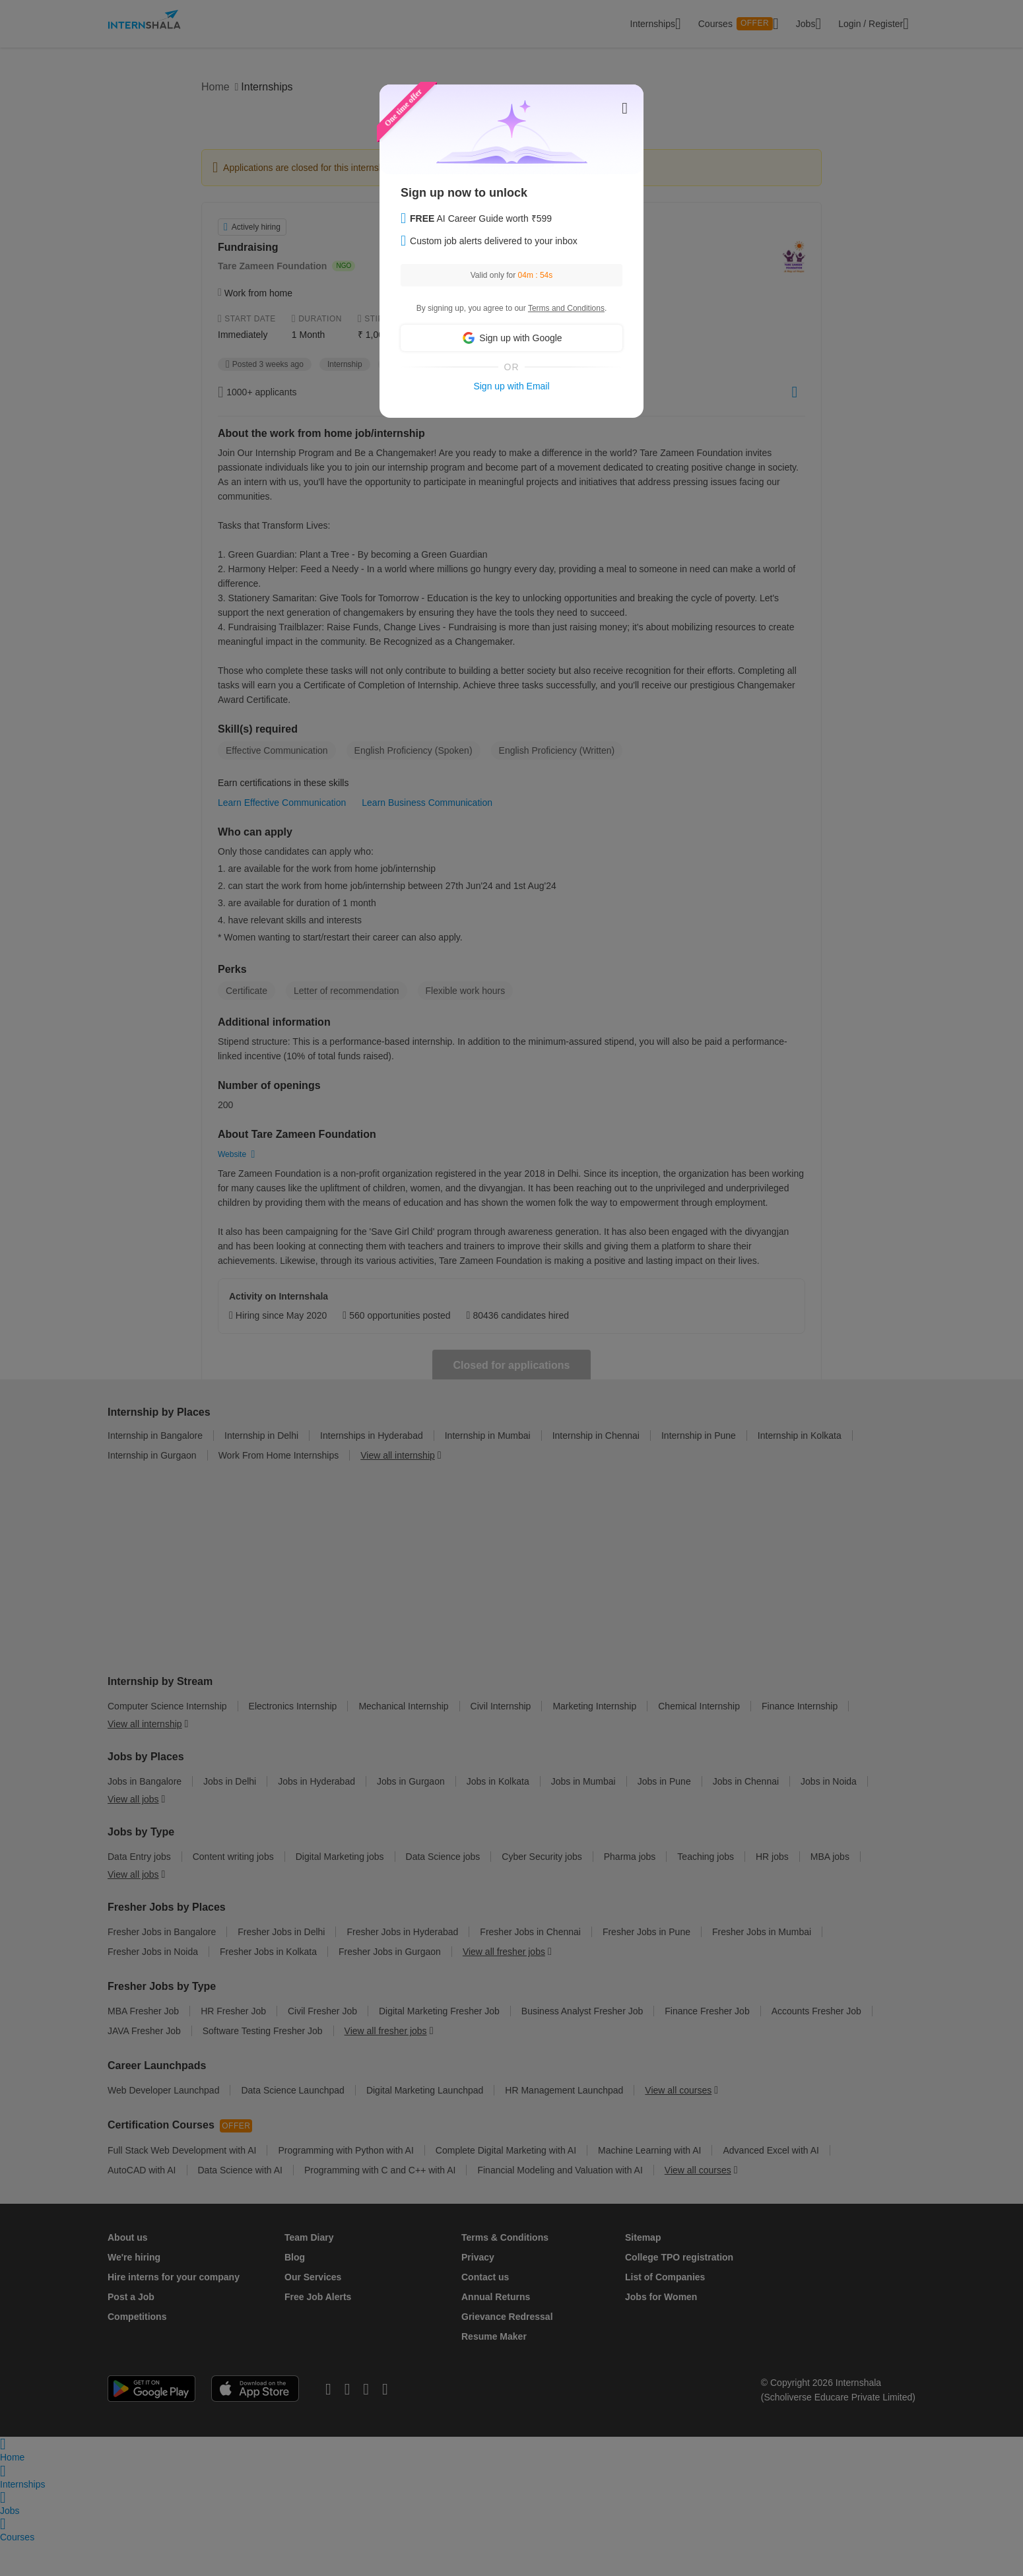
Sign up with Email (511, 386)
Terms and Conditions (566, 308)
